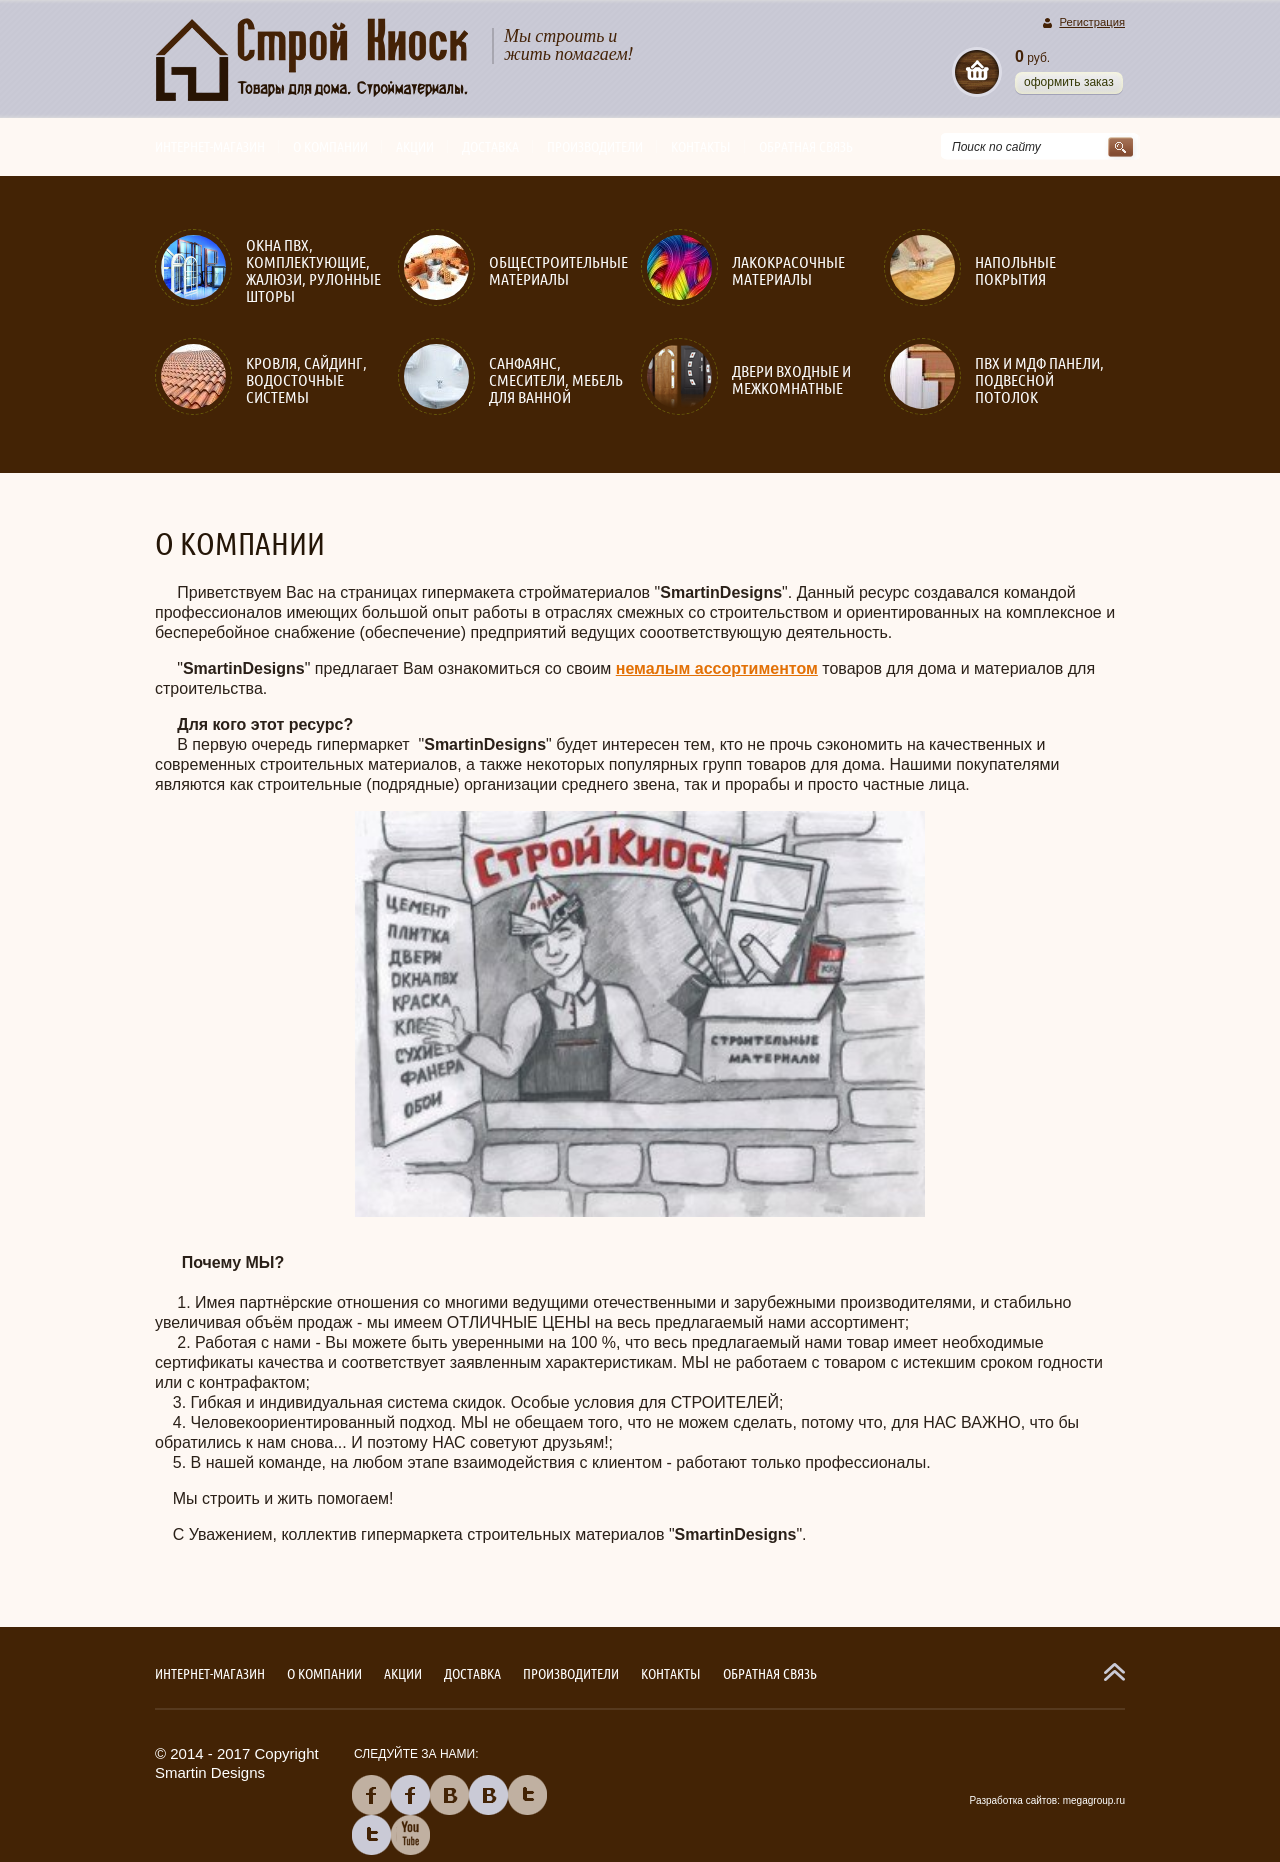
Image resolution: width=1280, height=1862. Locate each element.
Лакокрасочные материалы (788, 271)
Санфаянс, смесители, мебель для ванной (556, 380)
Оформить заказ (1069, 82)
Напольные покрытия (1015, 271)
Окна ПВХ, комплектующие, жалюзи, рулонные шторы (313, 271)
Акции (415, 147)
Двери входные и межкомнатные (791, 380)
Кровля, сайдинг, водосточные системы (306, 380)
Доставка (490, 147)
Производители (595, 147)
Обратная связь (806, 147)
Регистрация (1092, 22)
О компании (330, 147)
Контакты (701, 147)
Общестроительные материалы (558, 271)
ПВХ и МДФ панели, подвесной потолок (1039, 380)
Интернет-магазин (210, 147)
